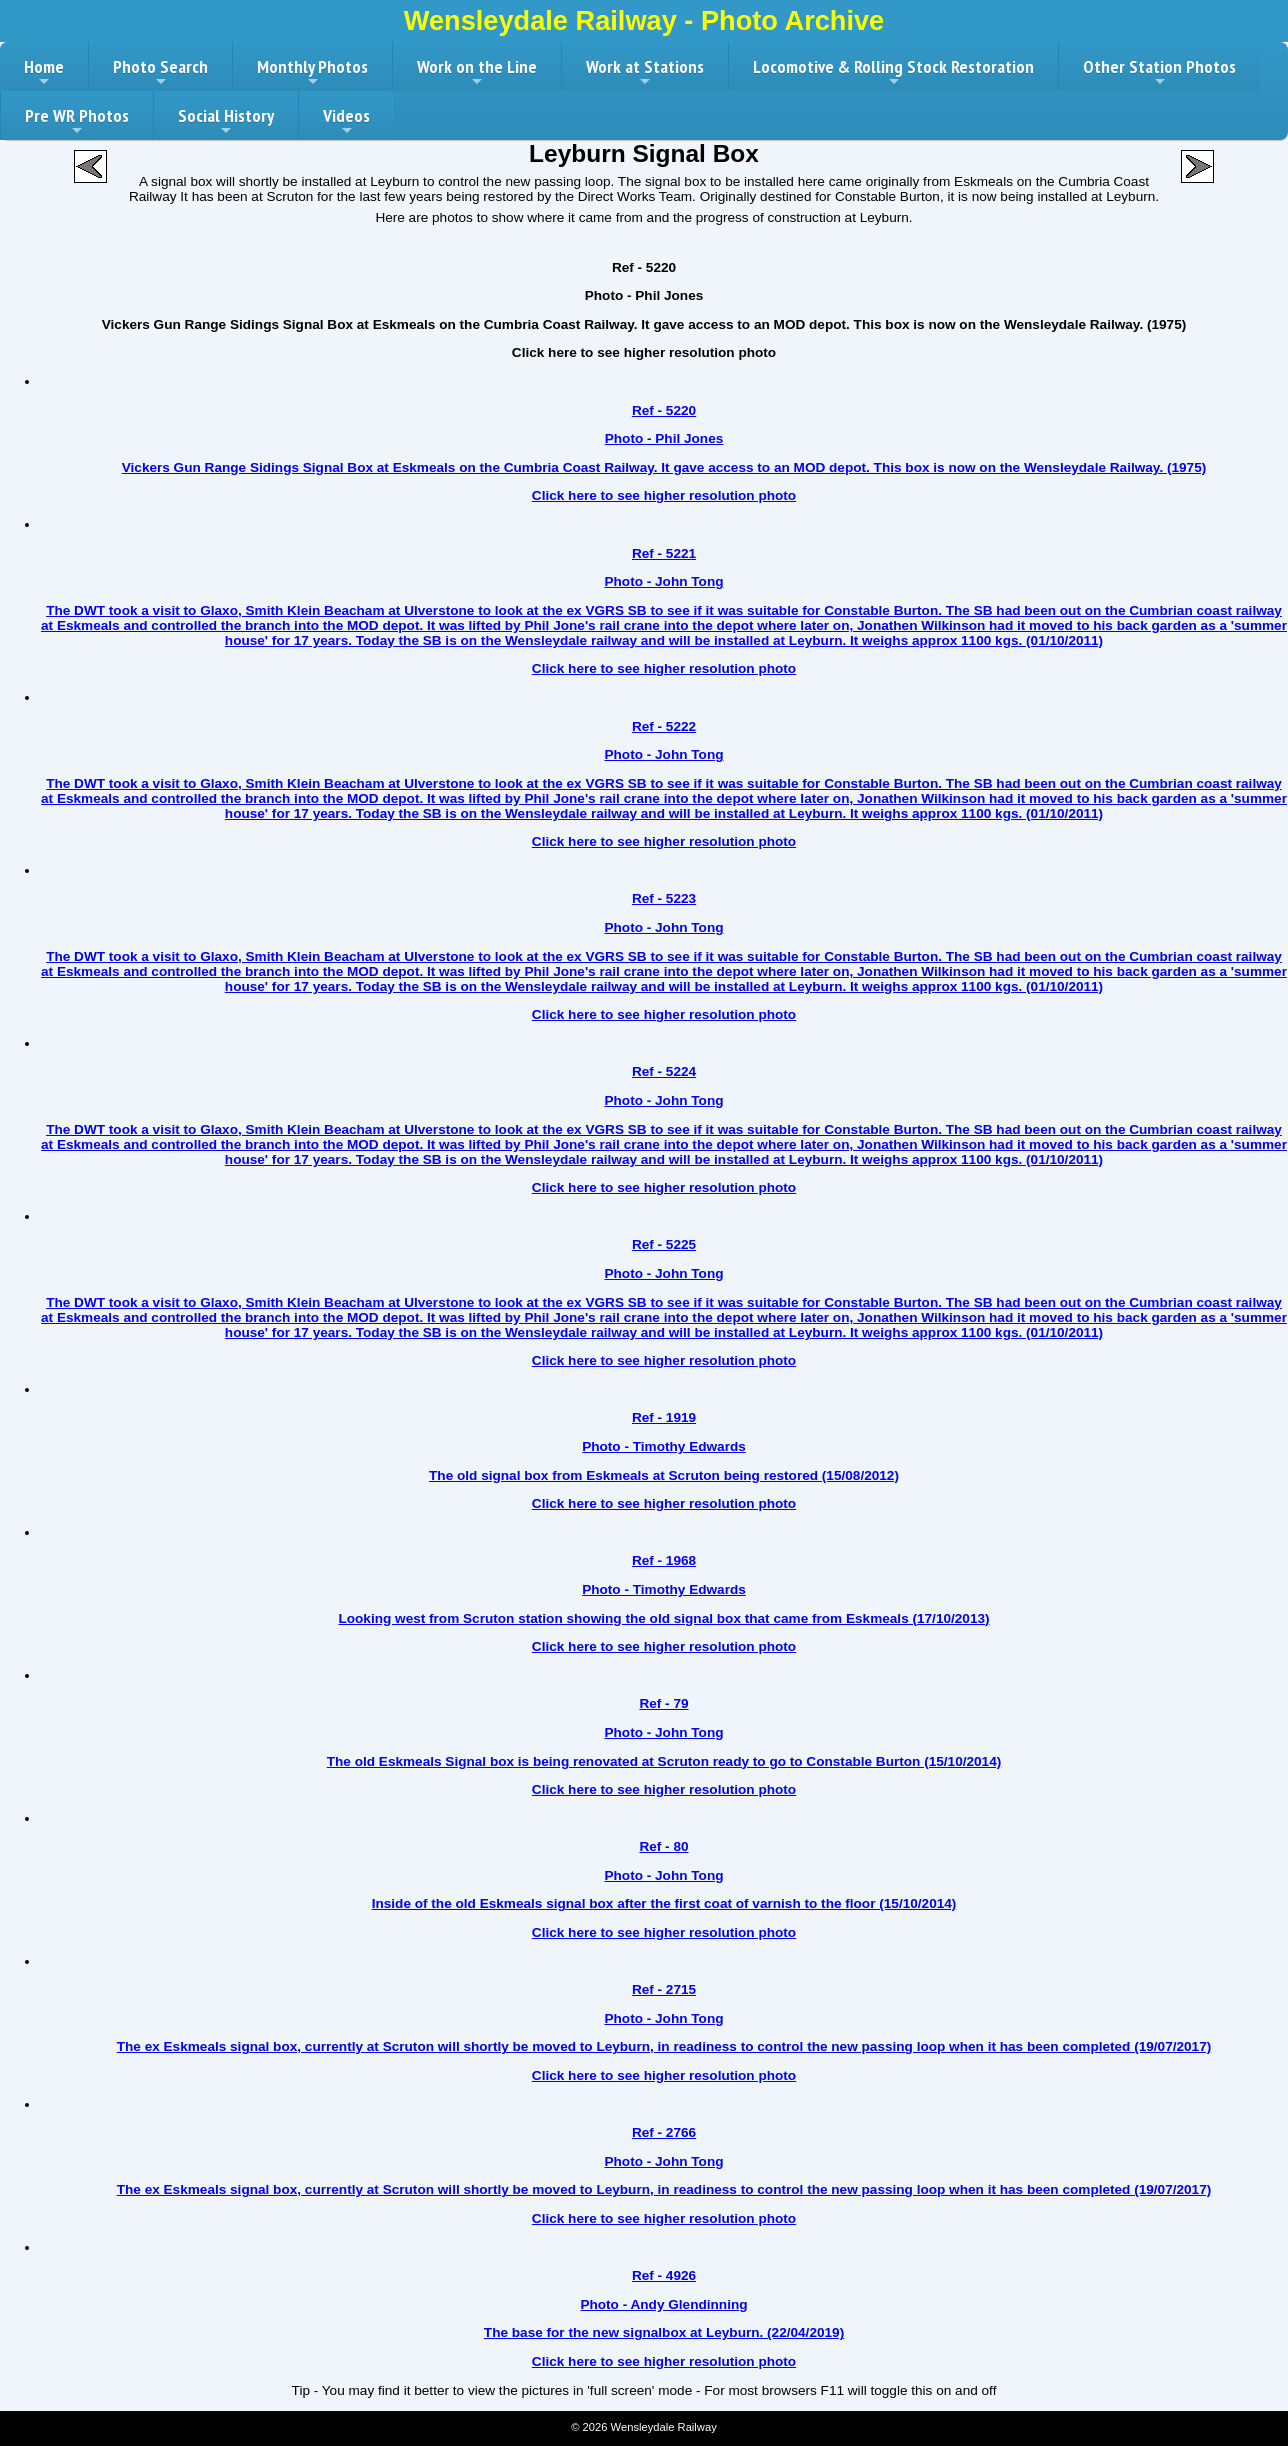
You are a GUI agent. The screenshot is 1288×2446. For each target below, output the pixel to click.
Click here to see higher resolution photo (644, 352)
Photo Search (160, 73)
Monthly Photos (312, 73)
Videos (346, 122)
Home (44, 73)
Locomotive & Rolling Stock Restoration (893, 73)
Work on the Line (477, 73)
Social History (226, 122)
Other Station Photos (1159, 73)
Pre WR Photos (77, 122)
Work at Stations (645, 73)
